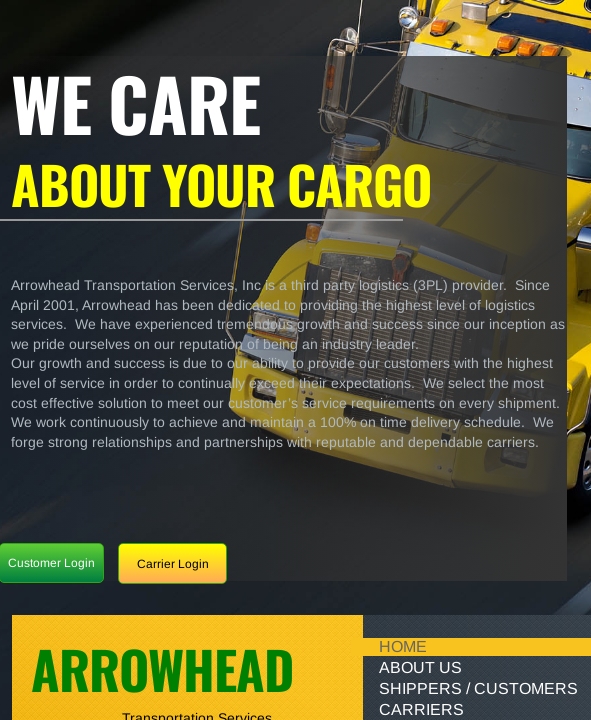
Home (403, 646)
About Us (420, 667)
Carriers (421, 709)
